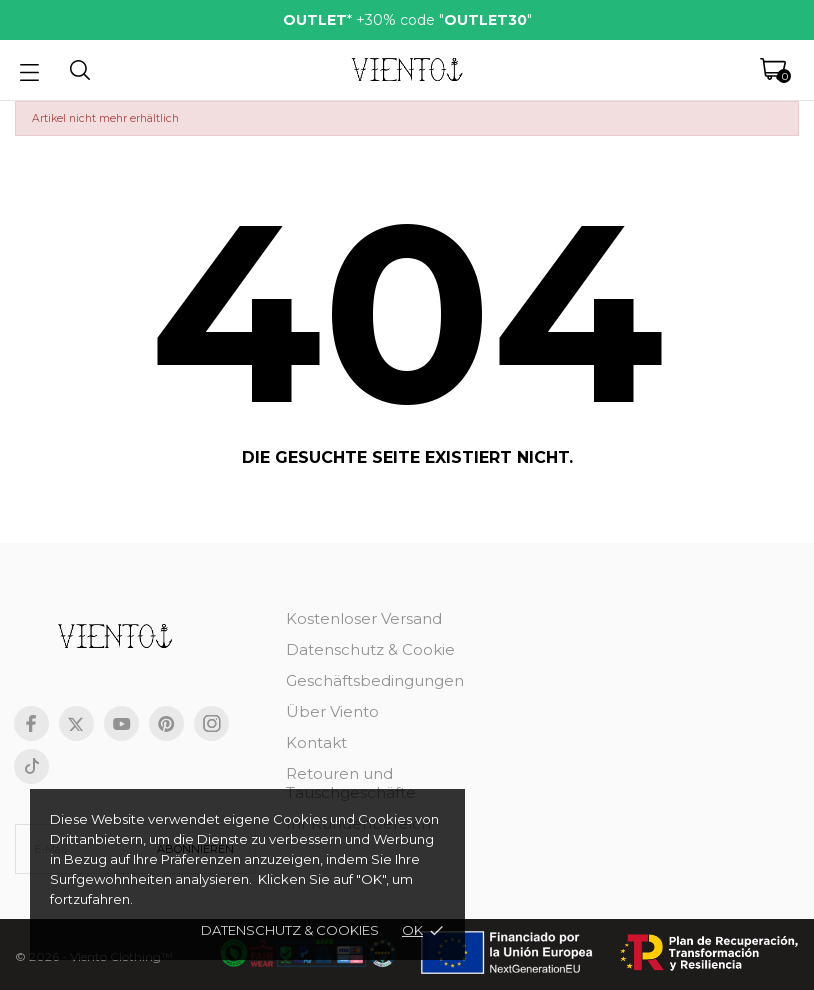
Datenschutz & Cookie (370, 649)
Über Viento (332, 711)
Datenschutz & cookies (290, 930)
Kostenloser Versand (364, 618)
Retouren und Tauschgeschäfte (351, 783)
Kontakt (316, 742)
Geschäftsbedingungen (375, 680)
